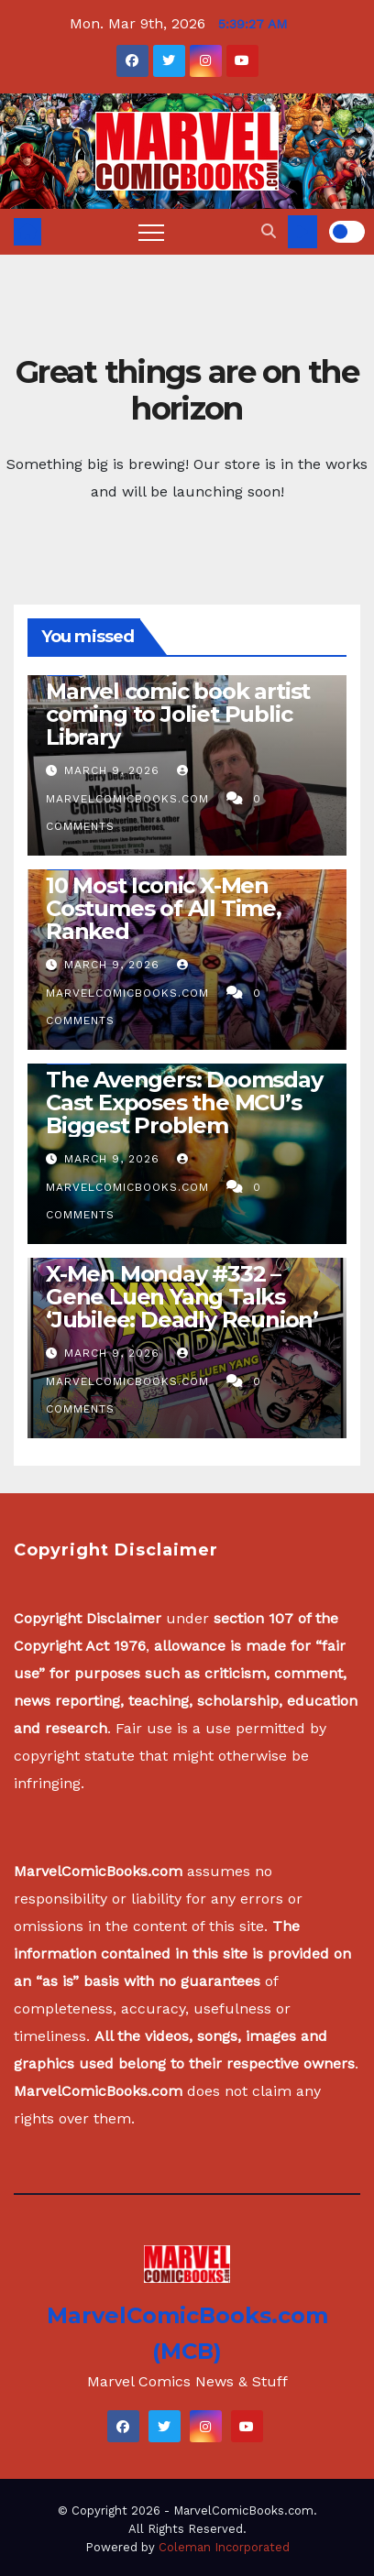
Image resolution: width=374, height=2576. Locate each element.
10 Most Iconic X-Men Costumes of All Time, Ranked (163, 908)
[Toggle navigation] (151, 231)
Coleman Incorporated (224, 2547)
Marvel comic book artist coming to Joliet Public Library (178, 714)
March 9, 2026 (114, 770)
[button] (268, 231)
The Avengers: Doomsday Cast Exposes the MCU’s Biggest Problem (184, 1102)
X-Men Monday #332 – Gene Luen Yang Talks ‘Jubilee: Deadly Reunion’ (182, 1297)
